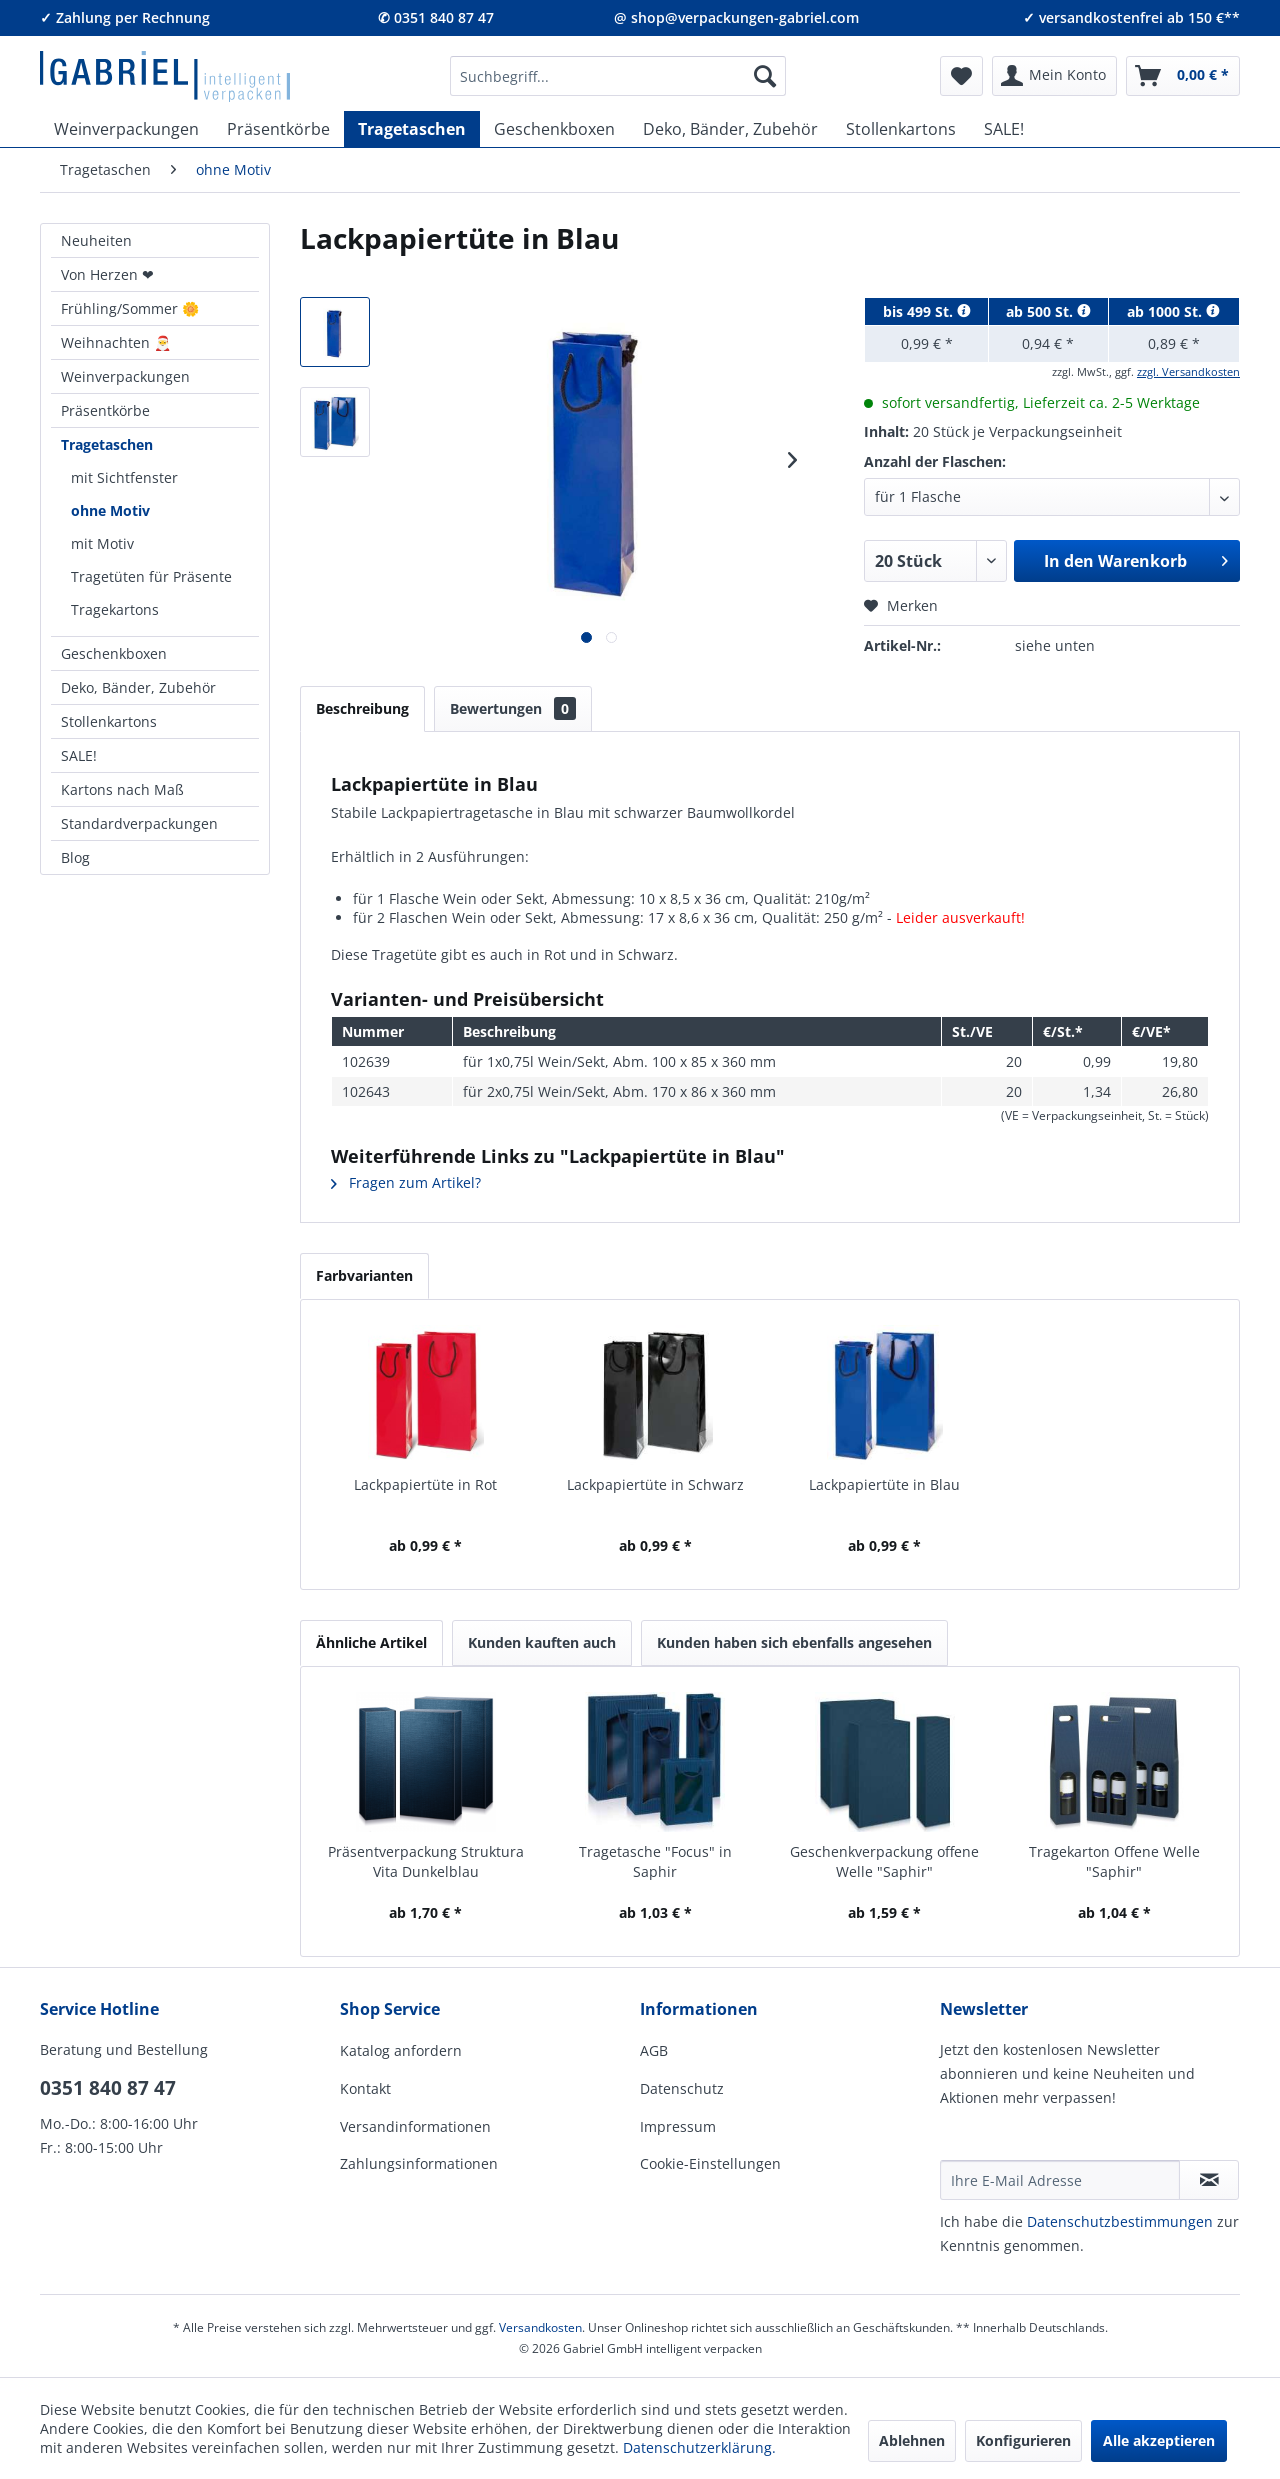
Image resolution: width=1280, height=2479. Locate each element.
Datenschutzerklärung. (699, 2447)
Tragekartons (115, 609)
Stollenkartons (109, 721)
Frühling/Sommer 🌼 (130, 308)
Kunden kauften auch (542, 1642)
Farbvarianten (364, 1275)
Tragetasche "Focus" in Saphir (655, 1861)
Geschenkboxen (114, 653)
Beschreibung (362, 708)
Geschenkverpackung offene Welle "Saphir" (884, 1861)
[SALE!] (1004, 129)
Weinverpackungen (125, 376)
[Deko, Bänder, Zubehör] (730, 129)
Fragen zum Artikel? (406, 1182)
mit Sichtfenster (124, 477)
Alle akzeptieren (1159, 2440)
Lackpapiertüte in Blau (884, 1484)
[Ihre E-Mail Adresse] (1060, 2180)
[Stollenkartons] (901, 129)
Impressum (678, 2126)
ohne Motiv (110, 510)
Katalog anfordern (401, 2050)
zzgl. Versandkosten (1188, 371)
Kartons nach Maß (122, 789)
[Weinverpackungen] (126, 129)
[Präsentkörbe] (278, 129)
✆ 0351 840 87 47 (436, 17)
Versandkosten (540, 2327)
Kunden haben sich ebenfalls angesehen (794, 1642)
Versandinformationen (415, 2126)
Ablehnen (912, 2440)
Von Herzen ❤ (107, 274)
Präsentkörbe (105, 410)
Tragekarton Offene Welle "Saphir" (1114, 1861)
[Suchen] (765, 76)
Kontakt (365, 2088)
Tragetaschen (107, 444)
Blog (75, 857)
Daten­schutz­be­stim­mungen (1120, 2221)
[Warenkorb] (1183, 76)
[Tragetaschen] (412, 129)
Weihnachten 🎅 (116, 342)
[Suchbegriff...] (618, 76)
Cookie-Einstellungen (710, 2163)
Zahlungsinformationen (419, 2163)
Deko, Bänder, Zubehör (138, 687)
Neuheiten (96, 240)
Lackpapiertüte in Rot (425, 1484)
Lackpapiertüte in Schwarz (655, 1484)
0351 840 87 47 (108, 2088)
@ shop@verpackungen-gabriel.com (736, 17)
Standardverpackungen (139, 823)
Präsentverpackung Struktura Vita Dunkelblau (426, 1861)
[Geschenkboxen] (554, 129)
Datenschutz (682, 2088)
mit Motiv (102, 543)
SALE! (79, 755)
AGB (654, 2050)
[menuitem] (618, 76)
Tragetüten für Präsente (151, 576)
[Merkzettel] (961, 76)
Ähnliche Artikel (371, 1642)
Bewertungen (513, 708)
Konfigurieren (1023, 2440)
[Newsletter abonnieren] (1209, 2180)
